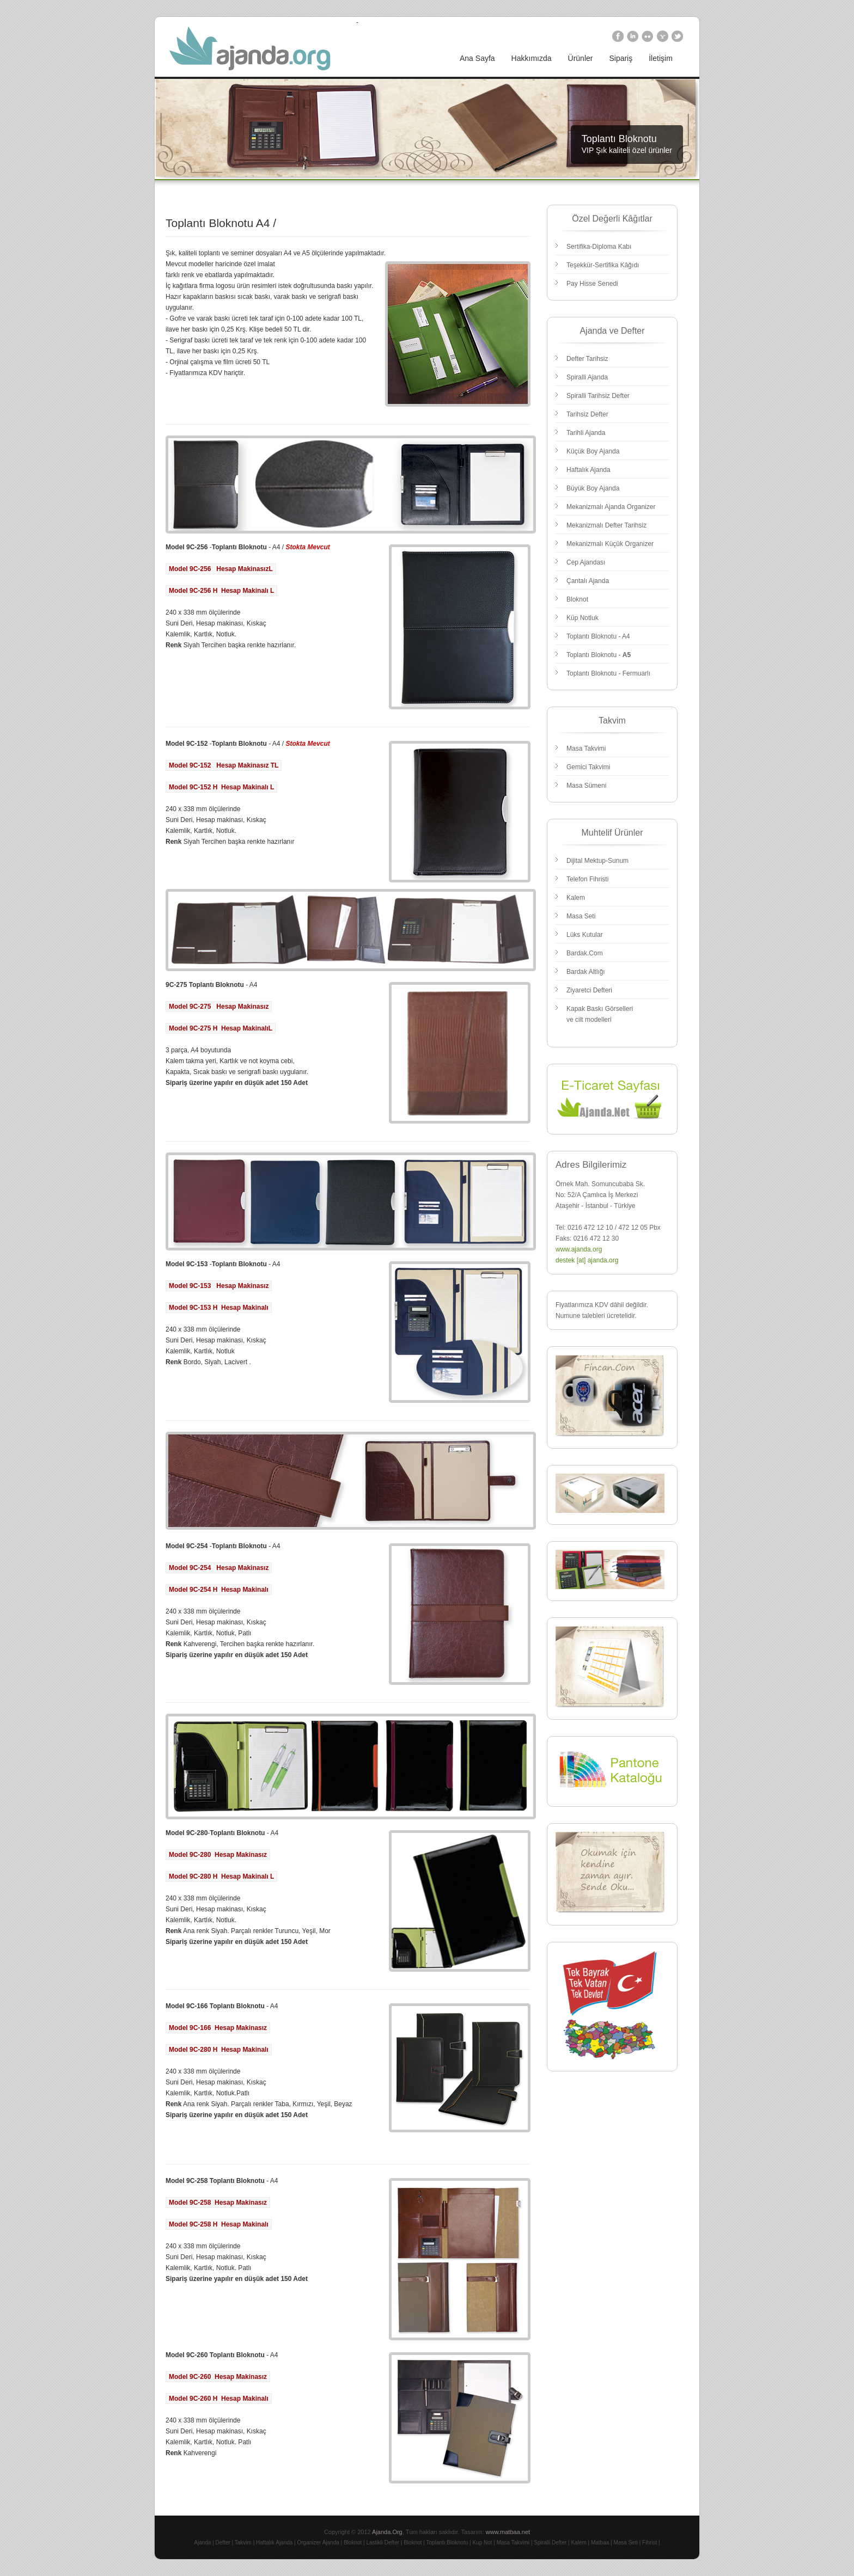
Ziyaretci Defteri (589, 990)
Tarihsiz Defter (587, 414)
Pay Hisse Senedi (592, 283)
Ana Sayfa (477, 58)
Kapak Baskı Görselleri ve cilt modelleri (599, 1014)
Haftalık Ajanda (588, 470)
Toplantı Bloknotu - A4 (598, 636)
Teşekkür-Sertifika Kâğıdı (602, 265)
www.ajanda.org (579, 1249)
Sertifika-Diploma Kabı (598, 246)
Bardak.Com (584, 953)
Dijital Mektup (586, 860)
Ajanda (202, 2543)
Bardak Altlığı (585, 972)
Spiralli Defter (550, 2543)
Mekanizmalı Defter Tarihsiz (606, 525)
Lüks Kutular (584, 935)
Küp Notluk (582, 618)
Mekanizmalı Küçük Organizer (610, 544)
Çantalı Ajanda (587, 581)
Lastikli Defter (382, 2543)
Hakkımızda (531, 58)
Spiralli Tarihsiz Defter (598, 396)
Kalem (575, 897)
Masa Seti (580, 916)
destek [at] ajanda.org (587, 1260)
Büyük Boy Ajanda (592, 488)
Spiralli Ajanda (587, 377)
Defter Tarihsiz (587, 359)
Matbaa (600, 2543)
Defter (223, 2543)
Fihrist (649, 2543)
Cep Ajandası (585, 562)
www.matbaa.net (508, 2532)
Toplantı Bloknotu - (598, 655)
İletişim (661, 58)
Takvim (243, 2543)
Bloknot (577, 599)
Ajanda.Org (387, 2532)
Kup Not (482, 2543)
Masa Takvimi (586, 748)
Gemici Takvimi (588, 767)
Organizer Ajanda (318, 2543)
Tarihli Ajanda (585, 433)
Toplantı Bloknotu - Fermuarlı (608, 673)
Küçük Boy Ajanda (592, 451)
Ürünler (580, 58)
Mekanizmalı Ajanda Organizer (610, 507)
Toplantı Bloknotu (447, 2543)
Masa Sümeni (586, 785)
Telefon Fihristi (587, 879)
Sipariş (620, 58)
